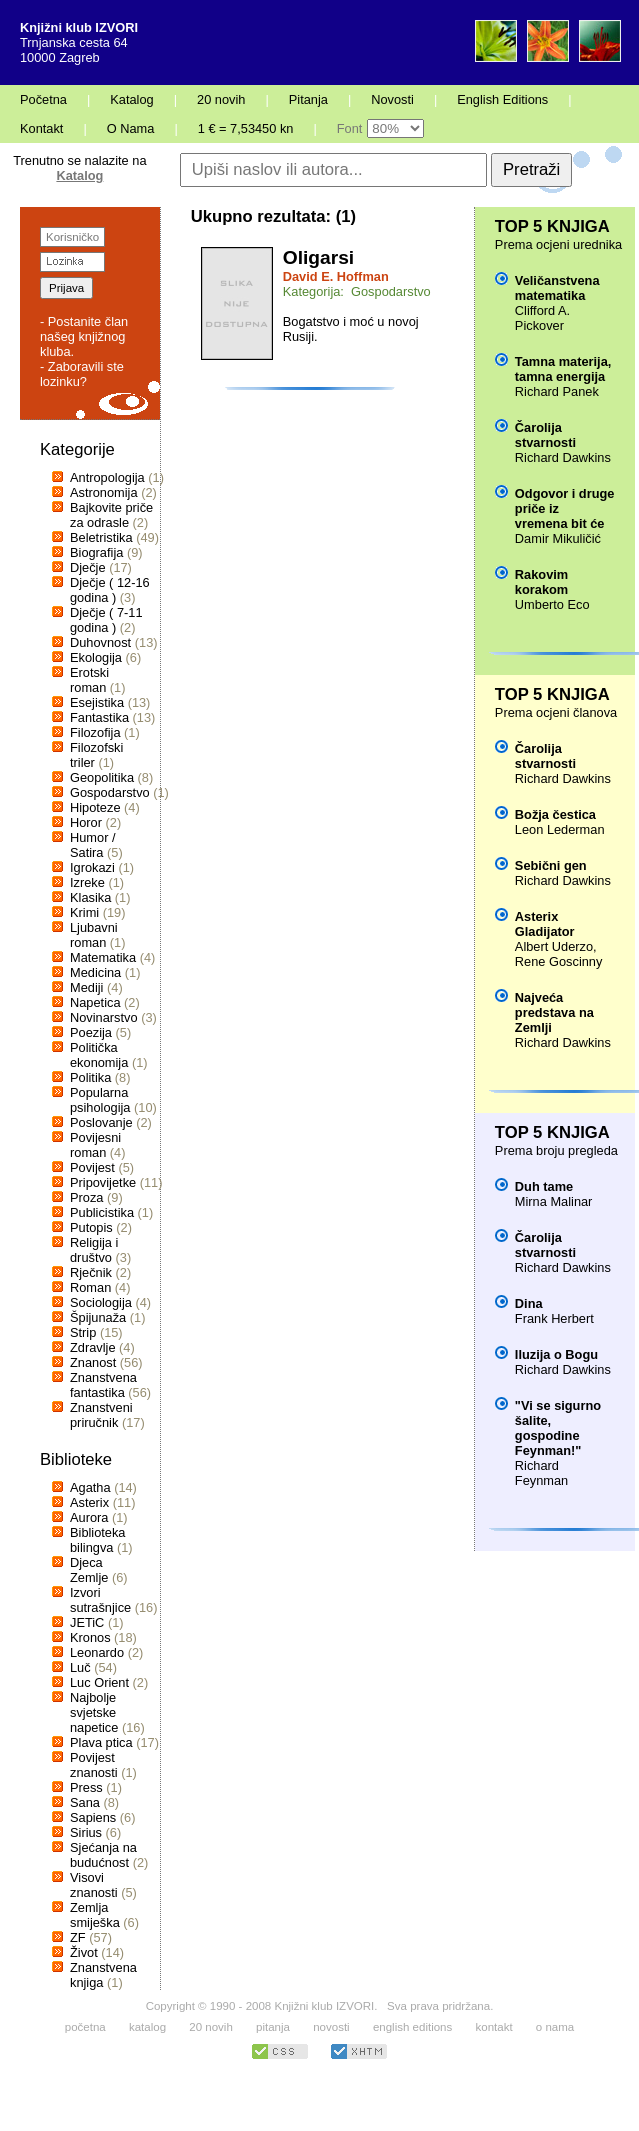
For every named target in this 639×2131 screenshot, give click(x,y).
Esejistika (97, 702)
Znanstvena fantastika (103, 1385)
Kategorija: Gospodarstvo (357, 291)
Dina (529, 1303)
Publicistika (102, 1212)
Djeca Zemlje (89, 1570)
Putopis (91, 1227)
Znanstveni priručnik (101, 1415)
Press (86, 1787)
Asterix (89, 1502)
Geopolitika (102, 777)
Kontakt (41, 128)
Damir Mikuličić (558, 538)
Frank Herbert (554, 1318)
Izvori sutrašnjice (100, 1600)
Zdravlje (93, 1347)
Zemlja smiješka (95, 1915)
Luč (80, 1667)
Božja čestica (555, 814)
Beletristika (101, 537)
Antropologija (107, 477)
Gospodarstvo (110, 792)
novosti (331, 2027)
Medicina (95, 972)
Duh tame (544, 1186)
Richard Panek (557, 391)
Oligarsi (318, 257)
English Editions (502, 99)
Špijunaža (98, 1317)
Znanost (93, 1362)
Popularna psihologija (100, 1100)
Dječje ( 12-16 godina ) (110, 590)
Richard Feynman (541, 1473)
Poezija (91, 1032)
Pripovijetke (103, 1182)
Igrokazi (92, 867)
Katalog (131, 99)
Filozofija (95, 732)
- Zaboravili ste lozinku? (82, 374)
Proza (86, 1197)
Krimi (84, 912)
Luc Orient (99, 1682)
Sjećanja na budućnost (103, 1855)
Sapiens (93, 1817)
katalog (147, 2027)
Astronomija (104, 492)
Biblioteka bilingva (98, 1540)
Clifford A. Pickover (542, 318)
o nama (555, 2027)
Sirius (86, 1832)
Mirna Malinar (554, 1201)
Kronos (90, 1637)
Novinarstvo (104, 1017)
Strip (83, 1332)
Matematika (103, 957)
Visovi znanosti (94, 1885)
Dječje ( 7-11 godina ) (106, 620)
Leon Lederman (560, 829)
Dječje (88, 567)
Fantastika (99, 717)
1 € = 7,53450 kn (246, 128)
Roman (90, 1287)
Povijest (92, 1167)
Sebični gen (551, 865)
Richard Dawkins (563, 457)
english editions (412, 2027)
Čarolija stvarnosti (545, 435)
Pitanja (308, 99)
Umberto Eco (552, 604)
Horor (86, 822)
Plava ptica (101, 1742)
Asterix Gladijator (545, 924)
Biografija (96, 552)
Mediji (86, 987)
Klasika (90, 897)
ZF (78, 1937)
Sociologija (101, 1302)
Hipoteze (95, 807)
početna (85, 2027)
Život (84, 1952)
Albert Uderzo (554, 946)
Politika (90, 1077)
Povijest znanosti (94, 1765)
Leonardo (97, 1652)
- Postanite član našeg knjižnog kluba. (84, 336)
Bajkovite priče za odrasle (111, 515)
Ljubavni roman (94, 935)
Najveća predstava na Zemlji (554, 1012)
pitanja (273, 2027)
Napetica (95, 1002)
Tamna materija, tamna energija (563, 369)
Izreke (87, 882)
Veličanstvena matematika (557, 288)
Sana (85, 1802)
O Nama (131, 128)
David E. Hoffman (336, 276)
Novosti (392, 99)
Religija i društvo (94, 1250)
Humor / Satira (93, 845)
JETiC (87, 1622)
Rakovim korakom (541, 582)
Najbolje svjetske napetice (94, 1712)
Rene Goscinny (559, 961)
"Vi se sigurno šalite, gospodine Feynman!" (558, 1428)
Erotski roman (89, 680)
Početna (43, 99)
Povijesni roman (95, 1145)
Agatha (90, 1487)
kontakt (493, 2027)
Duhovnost (100, 642)
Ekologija (96, 657)
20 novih (221, 99)
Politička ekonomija (99, 1055)
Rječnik (91, 1272)
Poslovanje (101, 1122)
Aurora (89, 1517)
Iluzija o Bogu (556, 1354)
